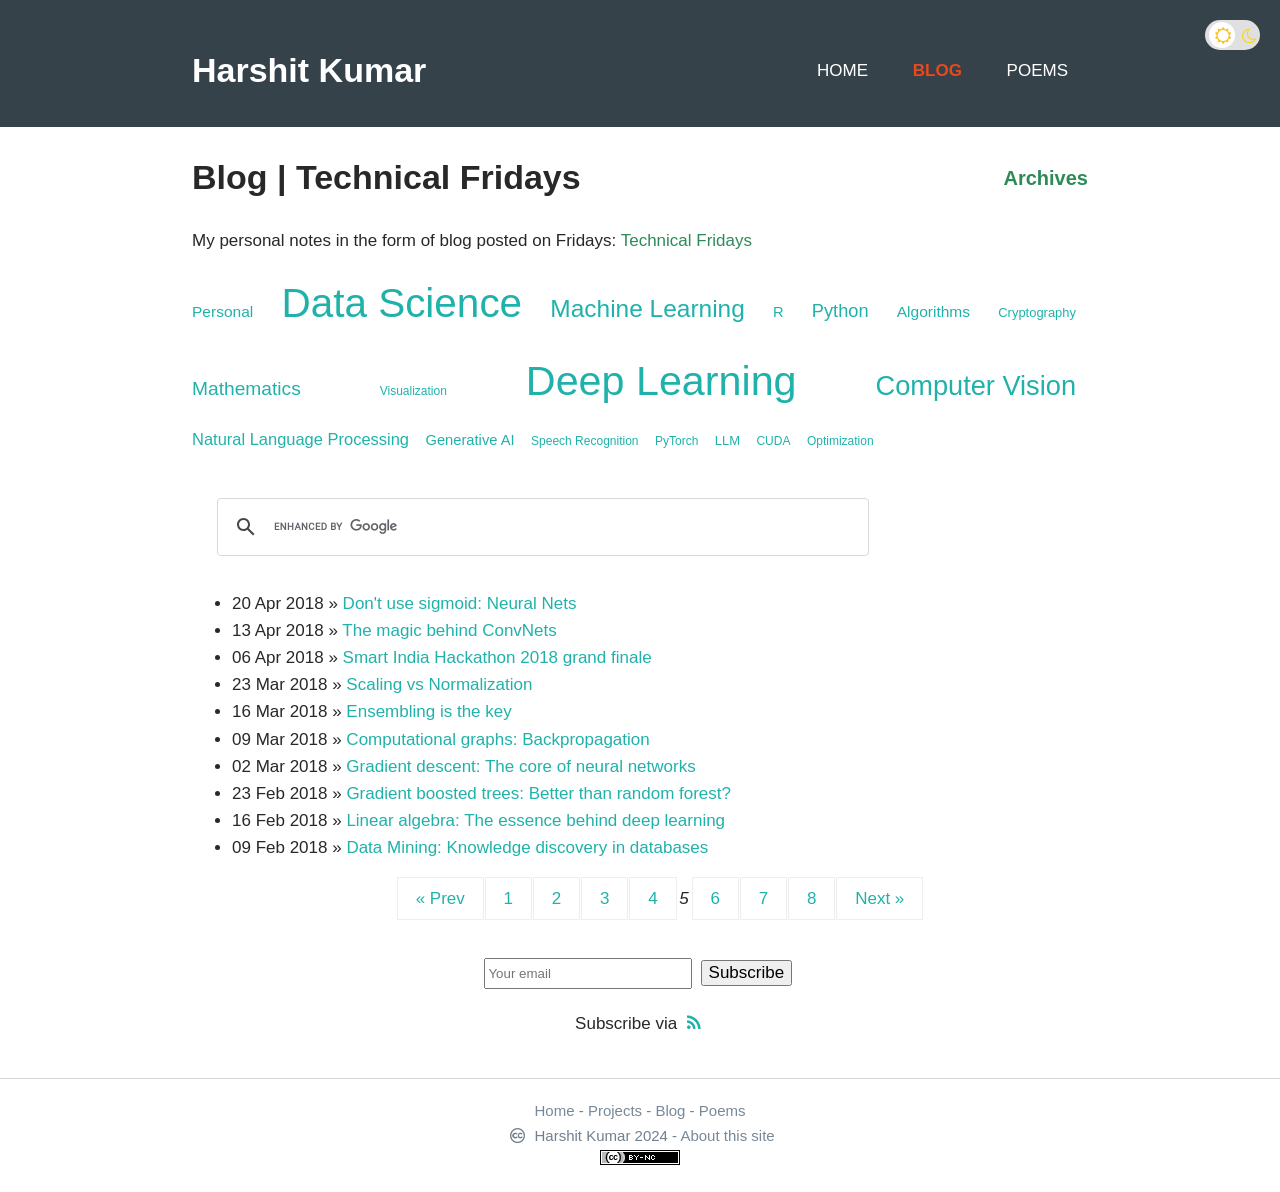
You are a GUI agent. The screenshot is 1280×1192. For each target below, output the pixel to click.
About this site (727, 1135)
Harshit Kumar (309, 70)
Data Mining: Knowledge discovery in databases (527, 847)
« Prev (440, 898)
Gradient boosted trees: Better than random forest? (538, 793)
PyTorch (676, 441)
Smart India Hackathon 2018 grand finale (497, 657)
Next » (879, 898)
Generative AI (469, 440)
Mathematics (246, 388)
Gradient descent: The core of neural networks (520, 766)
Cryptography (1037, 312)
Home (842, 70)
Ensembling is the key (428, 711)
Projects (615, 1110)
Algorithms (933, 311)
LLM (727, 440)
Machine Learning (647, 308)
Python (840, 310)
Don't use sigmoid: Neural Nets (460, 603)
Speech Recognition (584, 441)
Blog (937, 70)
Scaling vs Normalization (439, 684)
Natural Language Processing (300, 439)
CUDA (773, 441)
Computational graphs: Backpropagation (497, 739)
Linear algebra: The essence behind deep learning (535, 820)
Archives (1046, 178)
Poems (1037, 70)
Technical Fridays (686, 240)
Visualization (413, 391)
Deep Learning (661, 381)
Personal (222, 311)
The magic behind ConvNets (449, 630)
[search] (540, 527)
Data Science (401, 303)
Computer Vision (976, 385)
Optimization (840, 441)
